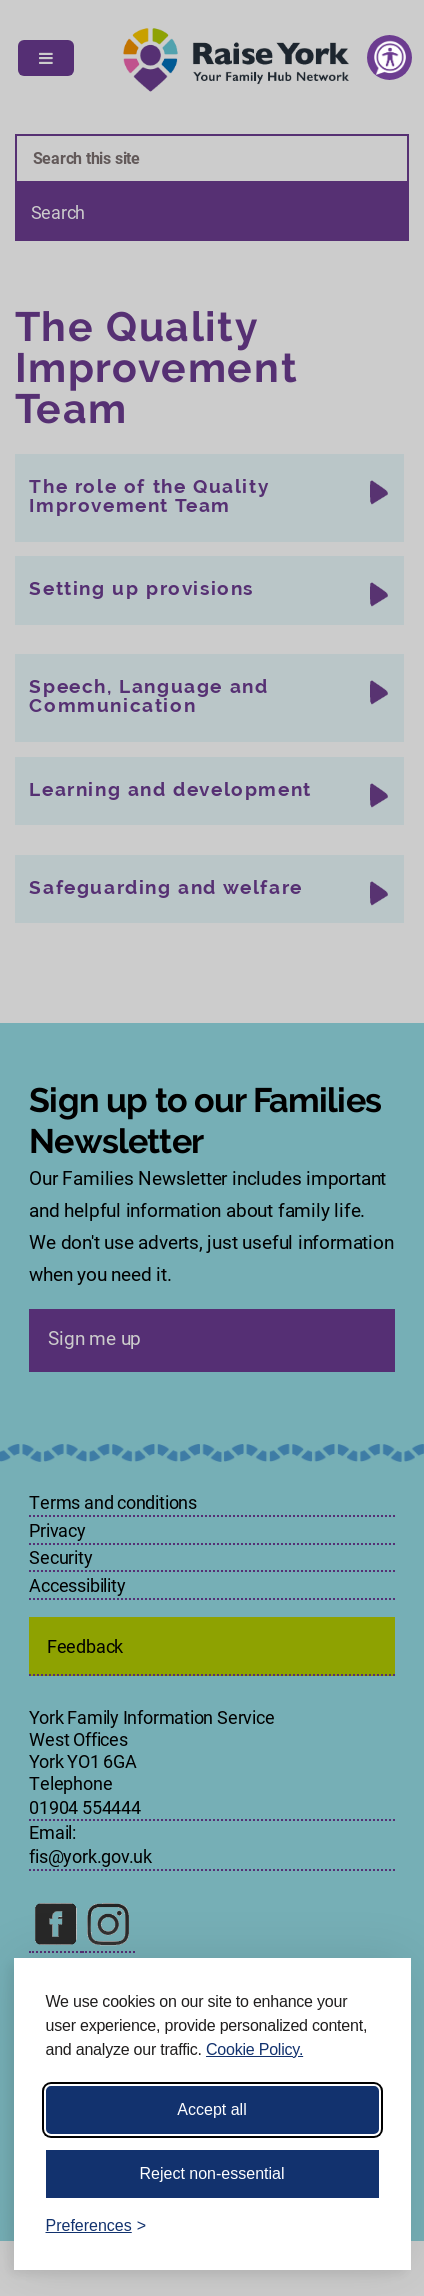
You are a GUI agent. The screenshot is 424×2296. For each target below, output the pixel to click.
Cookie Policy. (254, 2049)
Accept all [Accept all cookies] (211, 2109)
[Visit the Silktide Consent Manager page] (367, 2226)
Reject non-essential (212, 2173)
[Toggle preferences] (96, 2226)
